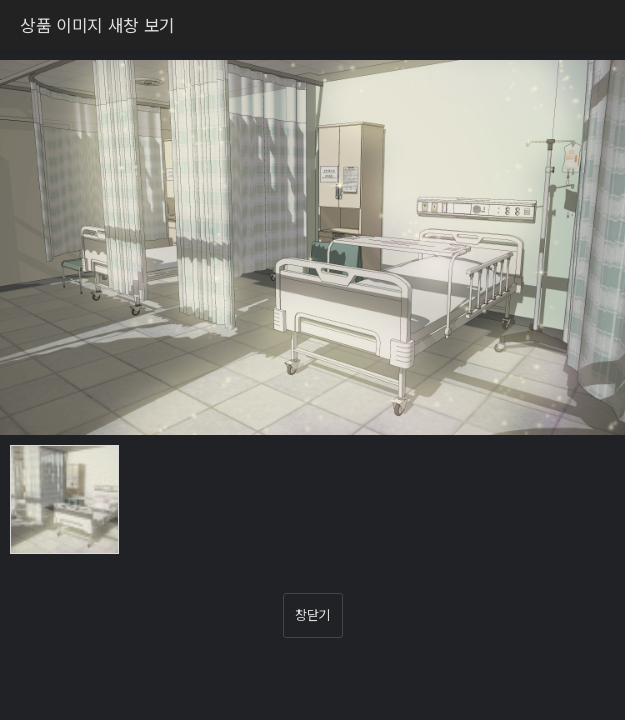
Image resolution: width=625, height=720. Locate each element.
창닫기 (312, 614)
